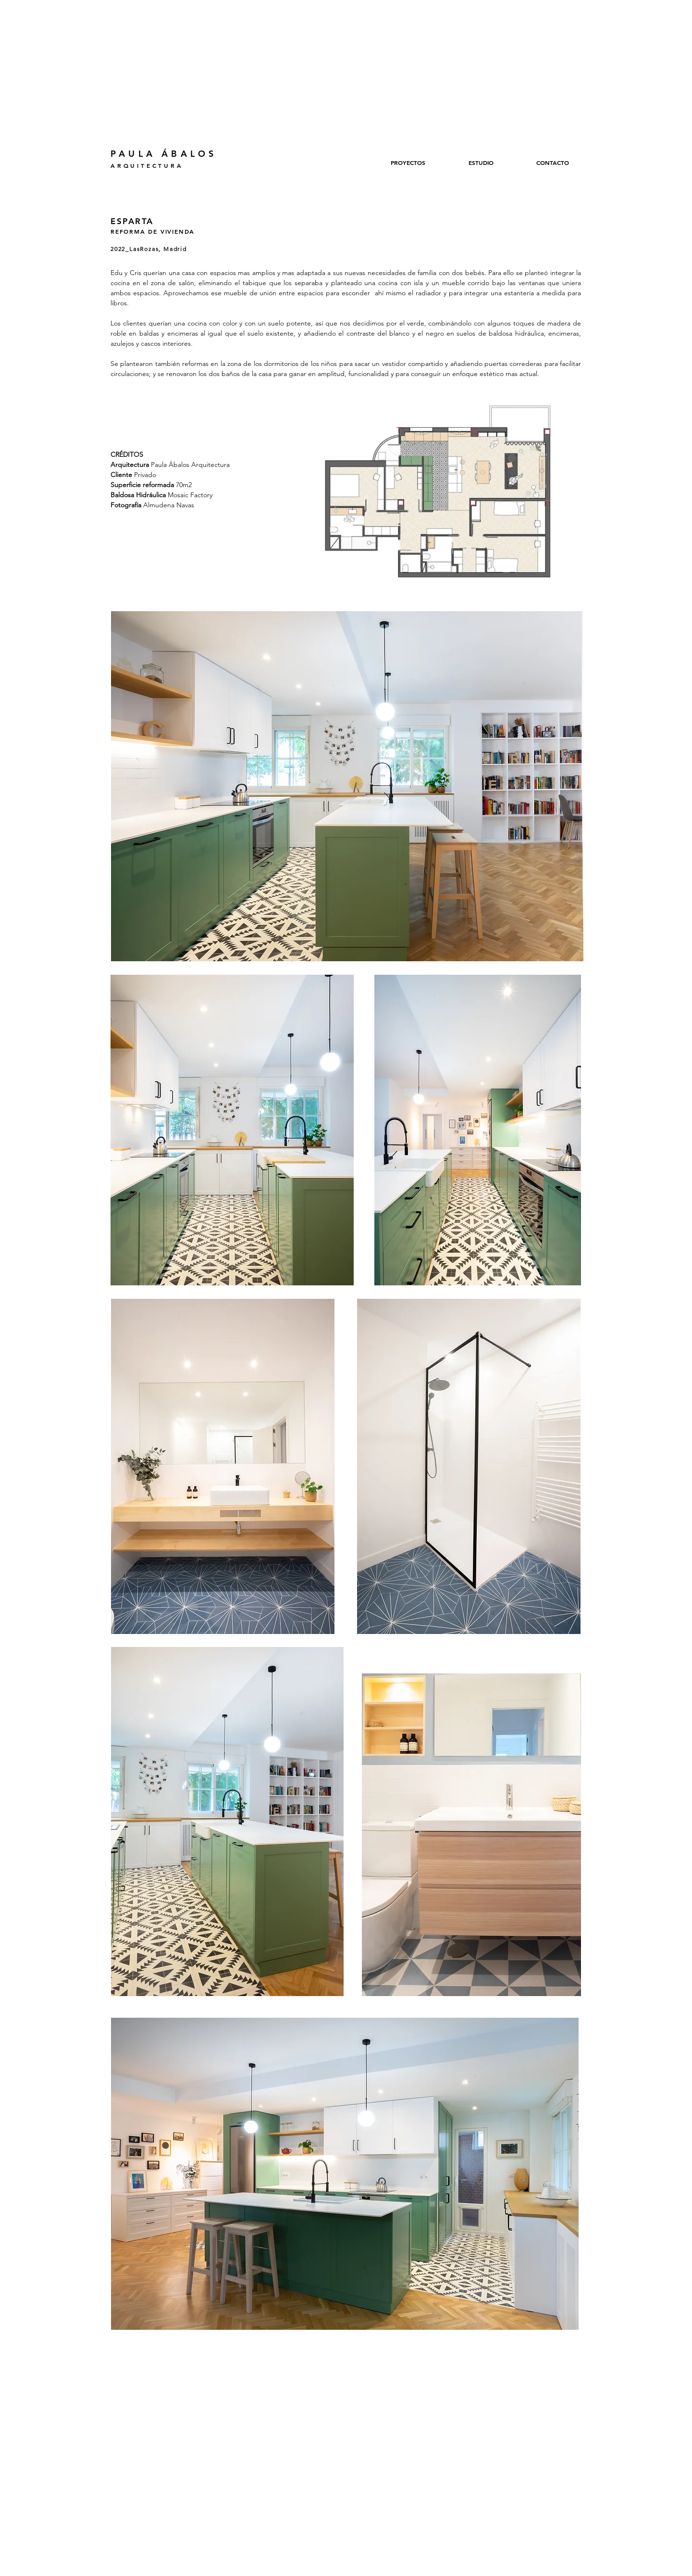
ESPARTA (132, 221)
